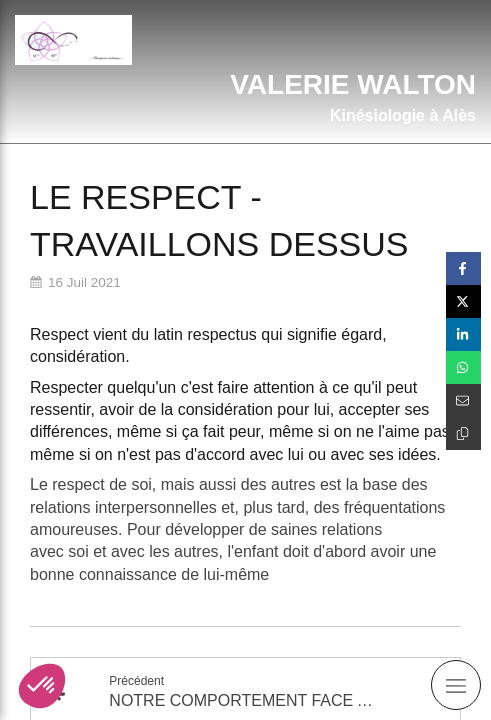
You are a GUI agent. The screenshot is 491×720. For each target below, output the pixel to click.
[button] (42, 686)
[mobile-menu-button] (456, 685)
